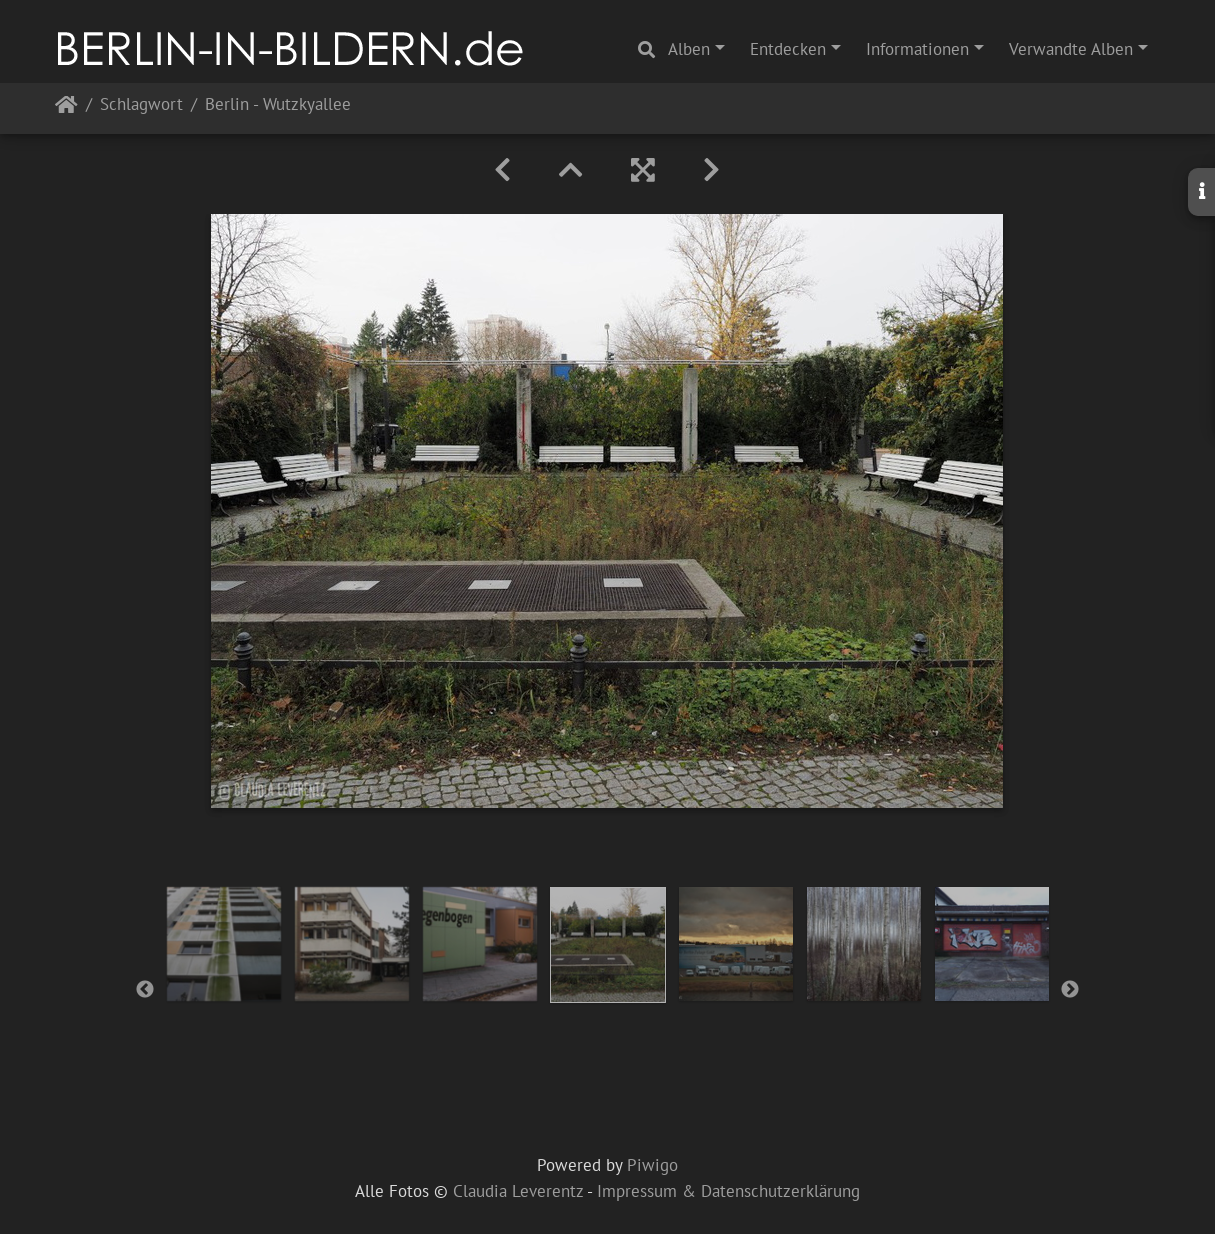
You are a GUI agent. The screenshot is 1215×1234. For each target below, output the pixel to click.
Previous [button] (145, 990)
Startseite (66, 108)
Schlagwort (141, 105)
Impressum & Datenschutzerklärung (728, 1191)
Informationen (917, 49)
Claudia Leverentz (518, 1191)
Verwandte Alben (1071, 49)
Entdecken (788, 49)
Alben (689, 49)
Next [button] (1070, 990)
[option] (224, 944)
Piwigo (652, 1165)
